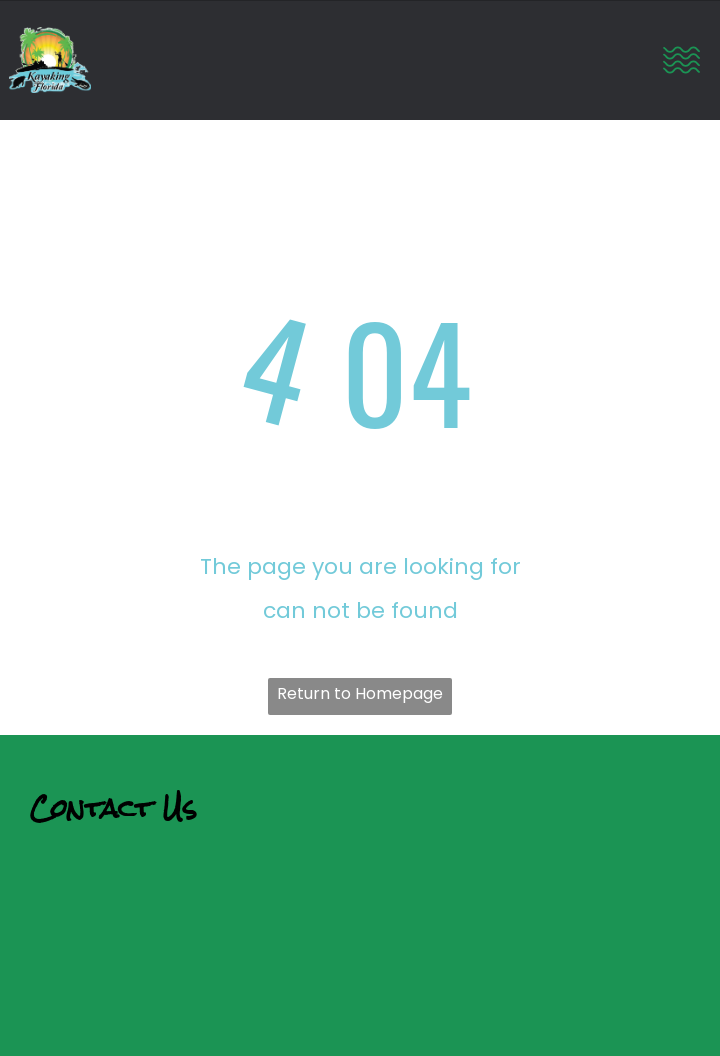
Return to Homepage (360, 693)
